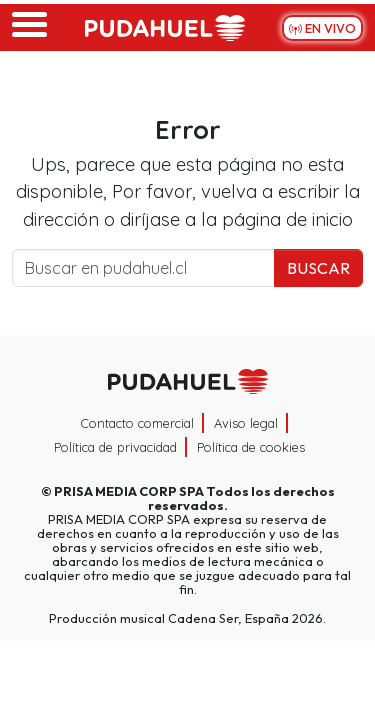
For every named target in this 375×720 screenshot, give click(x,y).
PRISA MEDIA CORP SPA (129, 491)
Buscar (318, 268)
